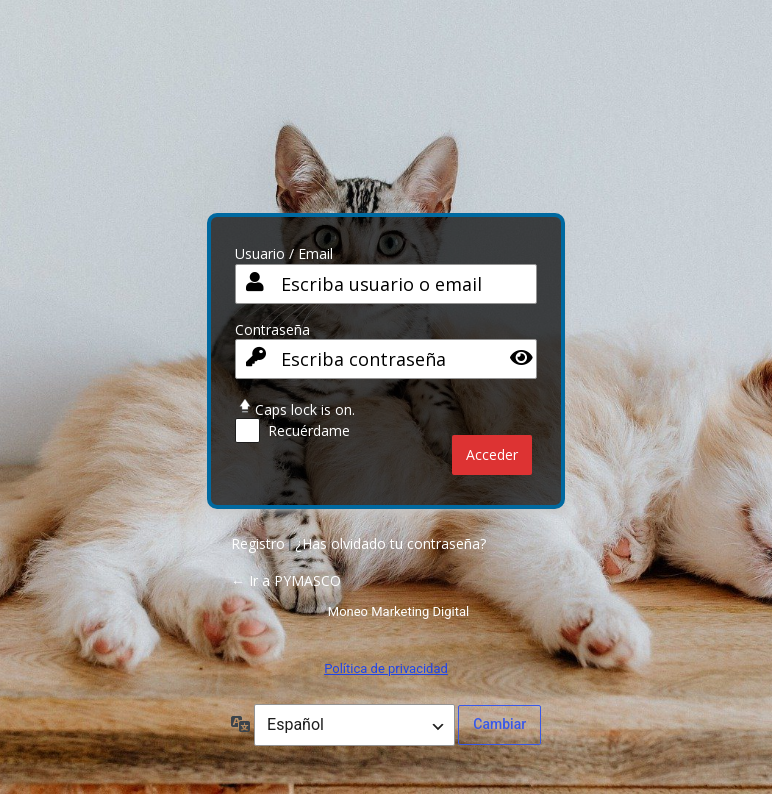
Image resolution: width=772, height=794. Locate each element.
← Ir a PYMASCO (286, 580)
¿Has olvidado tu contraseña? (390, 543)
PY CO (386, 114)
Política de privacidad (386, 668)
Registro (258, 543)
